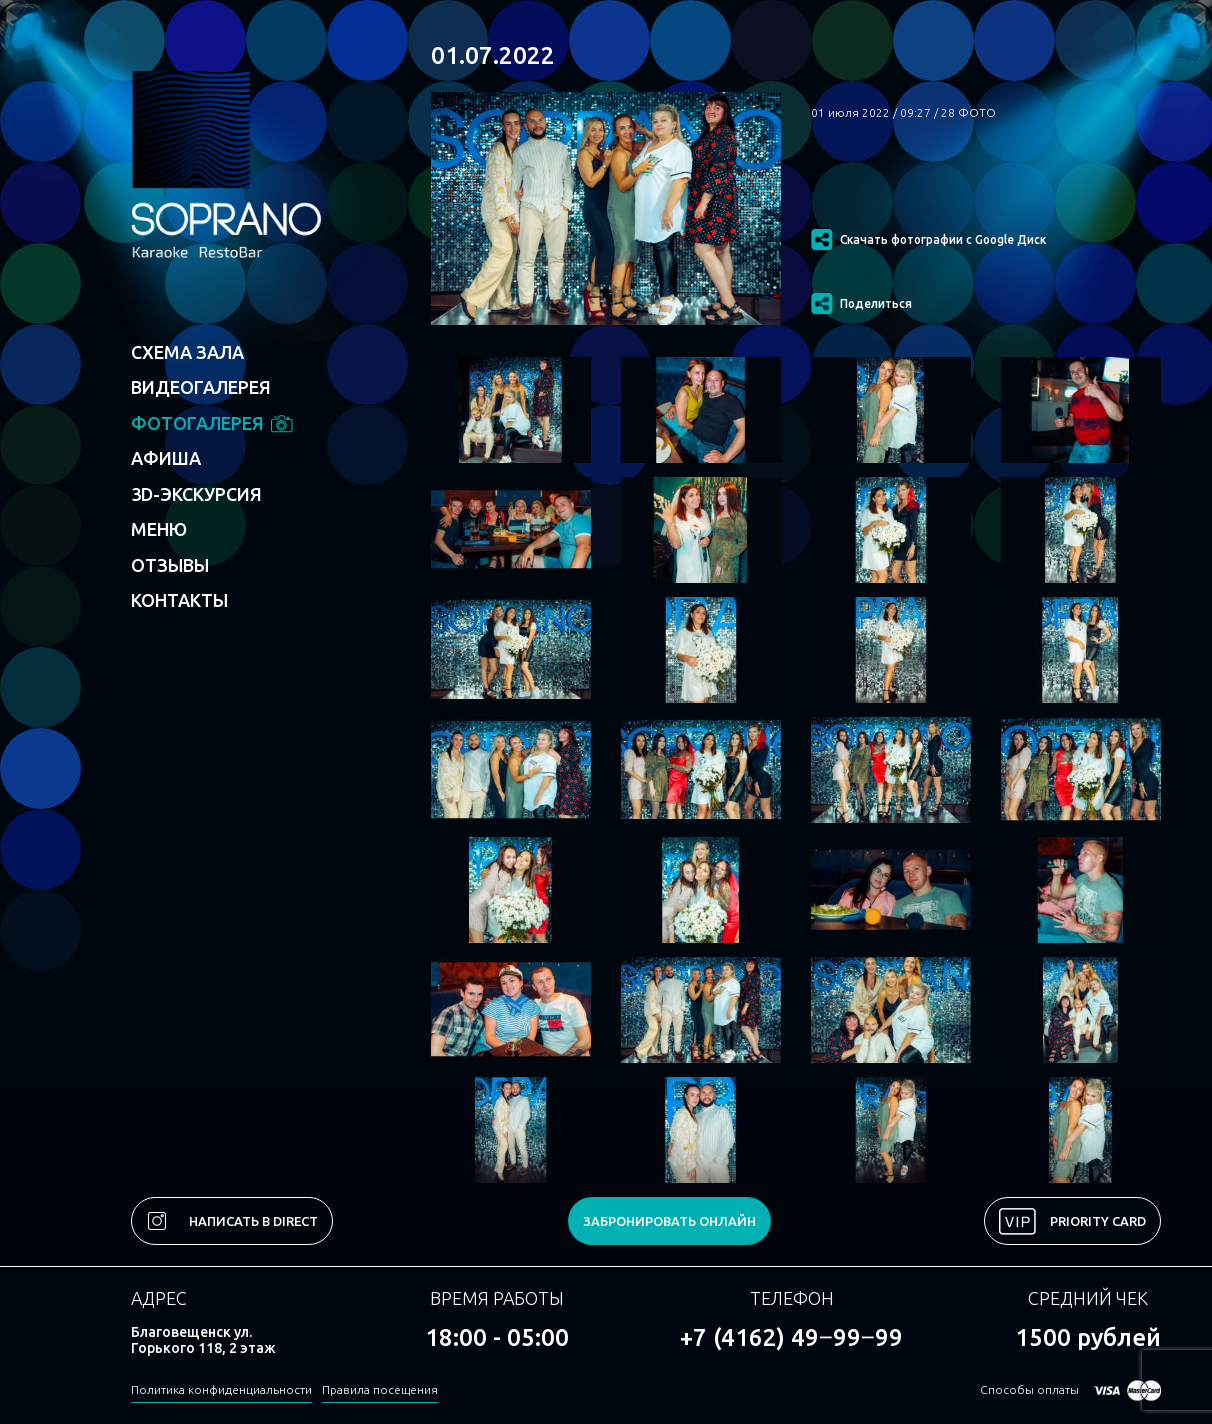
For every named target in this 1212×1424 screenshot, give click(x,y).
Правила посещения (380, 1389)
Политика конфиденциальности (221, 1389)
